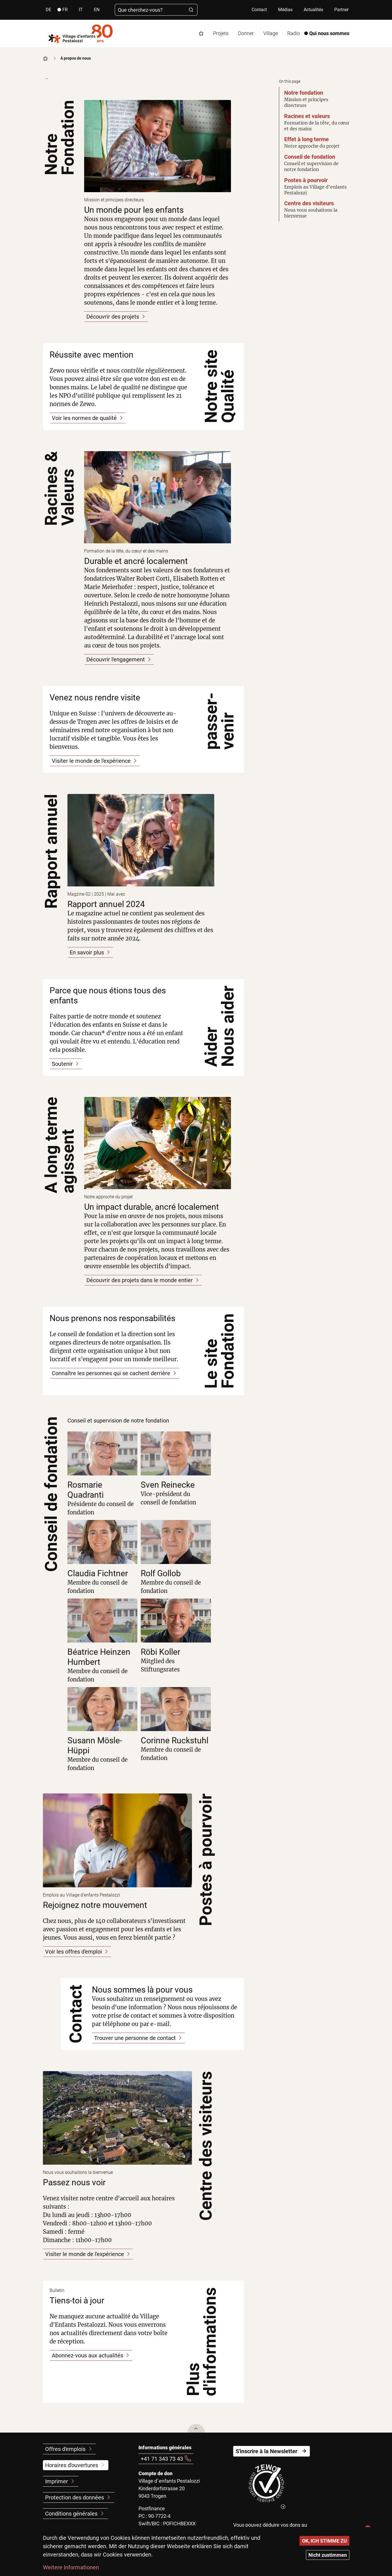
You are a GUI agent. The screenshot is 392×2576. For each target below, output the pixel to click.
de (48, 9)
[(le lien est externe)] (266, 2487)
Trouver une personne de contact (135, 2038)
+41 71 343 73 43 (162, 2458)
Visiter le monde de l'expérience (91, 760)
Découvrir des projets (112, 316)
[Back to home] (80, 33)
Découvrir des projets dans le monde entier (139, 1280)
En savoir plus (87, 952)
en (96, 9)
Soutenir (62, 1063)
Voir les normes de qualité (84, 418)
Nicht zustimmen (327, 2555)
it (81, 9)
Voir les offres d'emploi (73, 1951)
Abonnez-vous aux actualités (87, 2355)
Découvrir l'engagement (115, 659)
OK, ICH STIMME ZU (324, 2541)
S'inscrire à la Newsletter (266, 2451)
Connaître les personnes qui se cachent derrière (111, 1373)
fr (65, 9)
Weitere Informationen (71, 2567)
